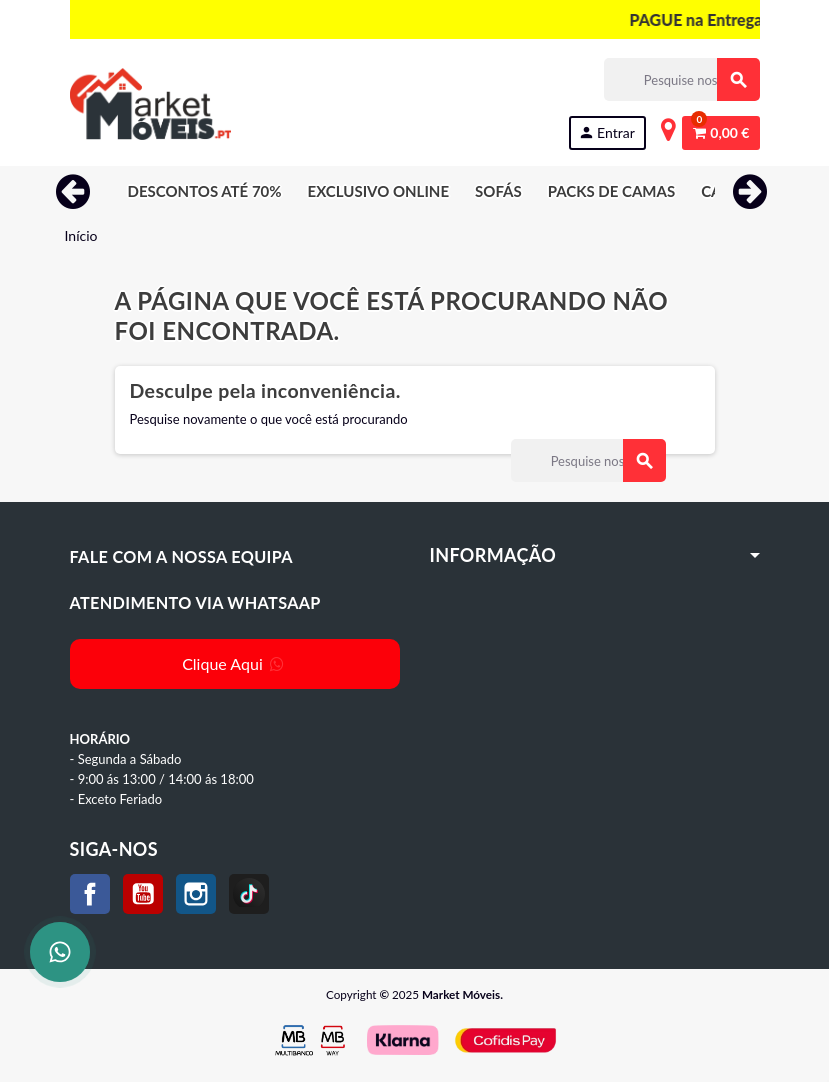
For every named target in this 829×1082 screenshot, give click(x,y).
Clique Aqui (234, 663)
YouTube (143, 894)
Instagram (196, 894)
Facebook (90, 894)
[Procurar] (681, 79)
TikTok (249, 894)
